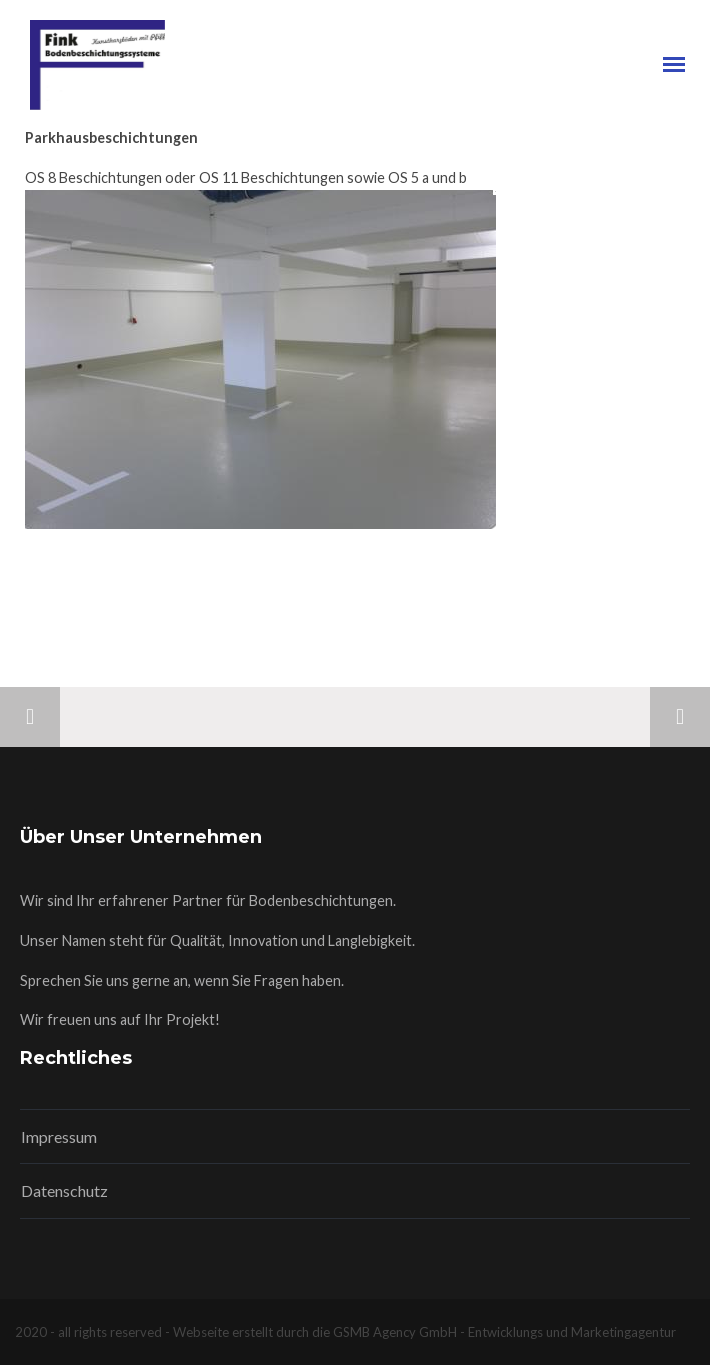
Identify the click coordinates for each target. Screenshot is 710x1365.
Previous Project (30, 717)
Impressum (59, 1136)
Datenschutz (64, 1190)
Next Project (680, 717)
